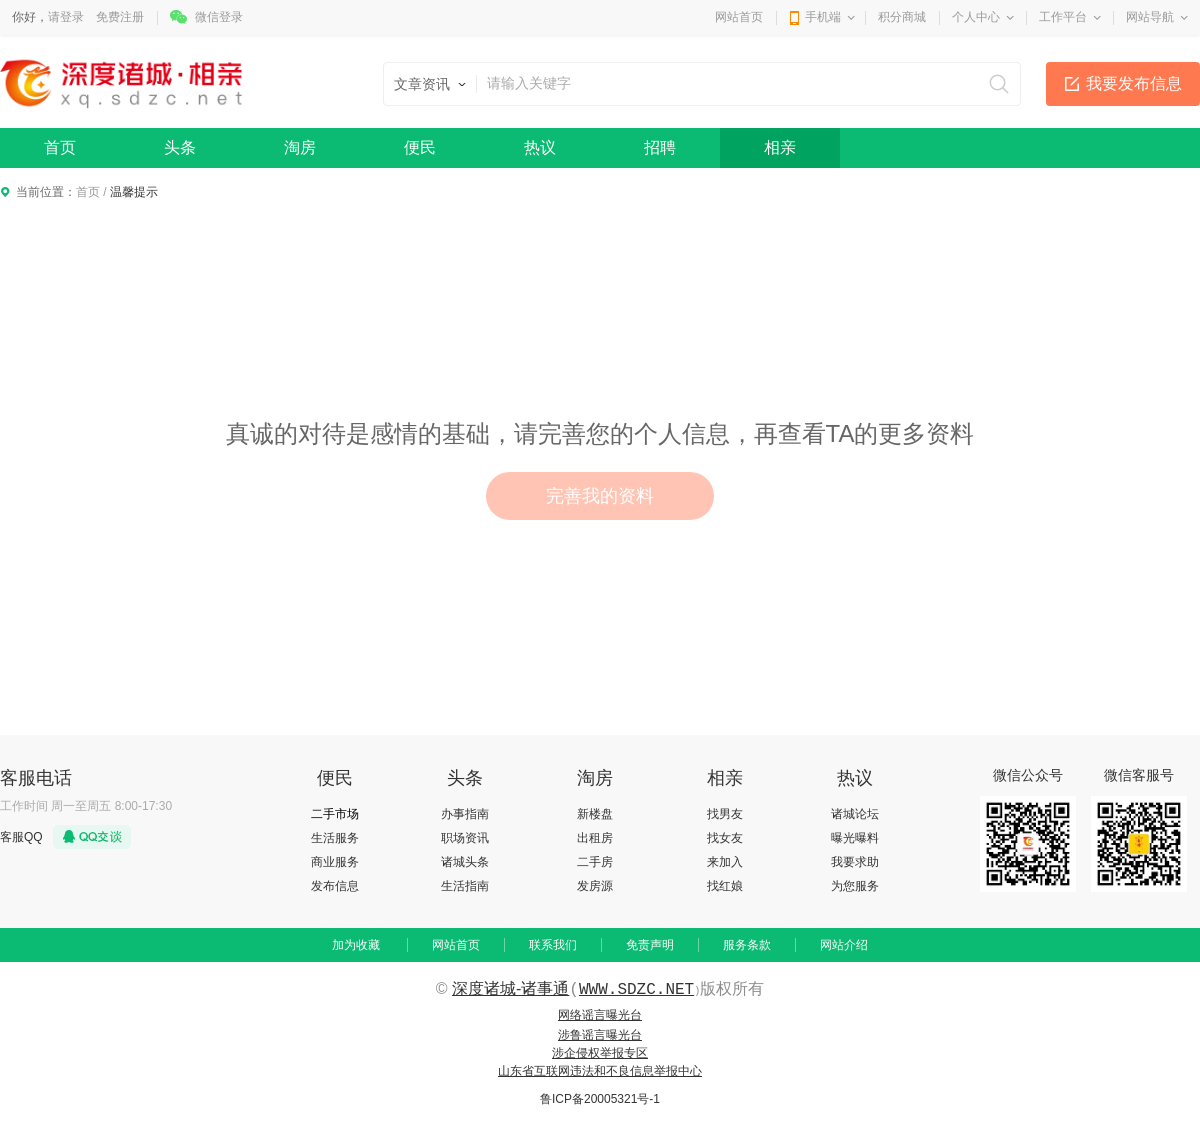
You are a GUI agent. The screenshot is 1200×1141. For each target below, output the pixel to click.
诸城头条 (465, 862)
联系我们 (553, 945)
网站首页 (739, 17)
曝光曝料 (855, 838)
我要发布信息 (1134, 83)
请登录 (66, 17)
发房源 (595, 886)
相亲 (780, 147)
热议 (540, 147)
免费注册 (120, 17)
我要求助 (855, 862)
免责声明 (650, 945)
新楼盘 (595, 814)
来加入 (725, 862)
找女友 (725, 838)
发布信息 (335, 886)
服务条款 (747, 945)
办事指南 (465, 814)
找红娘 (725, 886)
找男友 (725, 814)
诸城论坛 (855, 814)
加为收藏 (356, 945)
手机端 (823, 17)
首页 (60, 147)
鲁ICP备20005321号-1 (600, 1099)
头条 (180, 147)
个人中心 (976, 17)
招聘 (660, 147)
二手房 (595, 862)
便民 (420, 147)
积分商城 (902, 17)
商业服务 (335, 862)
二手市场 (335, 814)
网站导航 (1150, 17)
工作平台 (1063, 17)
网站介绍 (844, 945)
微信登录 (219, 17)
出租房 (595, 838)
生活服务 (335, 838)
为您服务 (855, 886)
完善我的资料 (600, 496)
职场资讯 (465, 838)
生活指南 (465, 886)
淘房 (300, 147)
